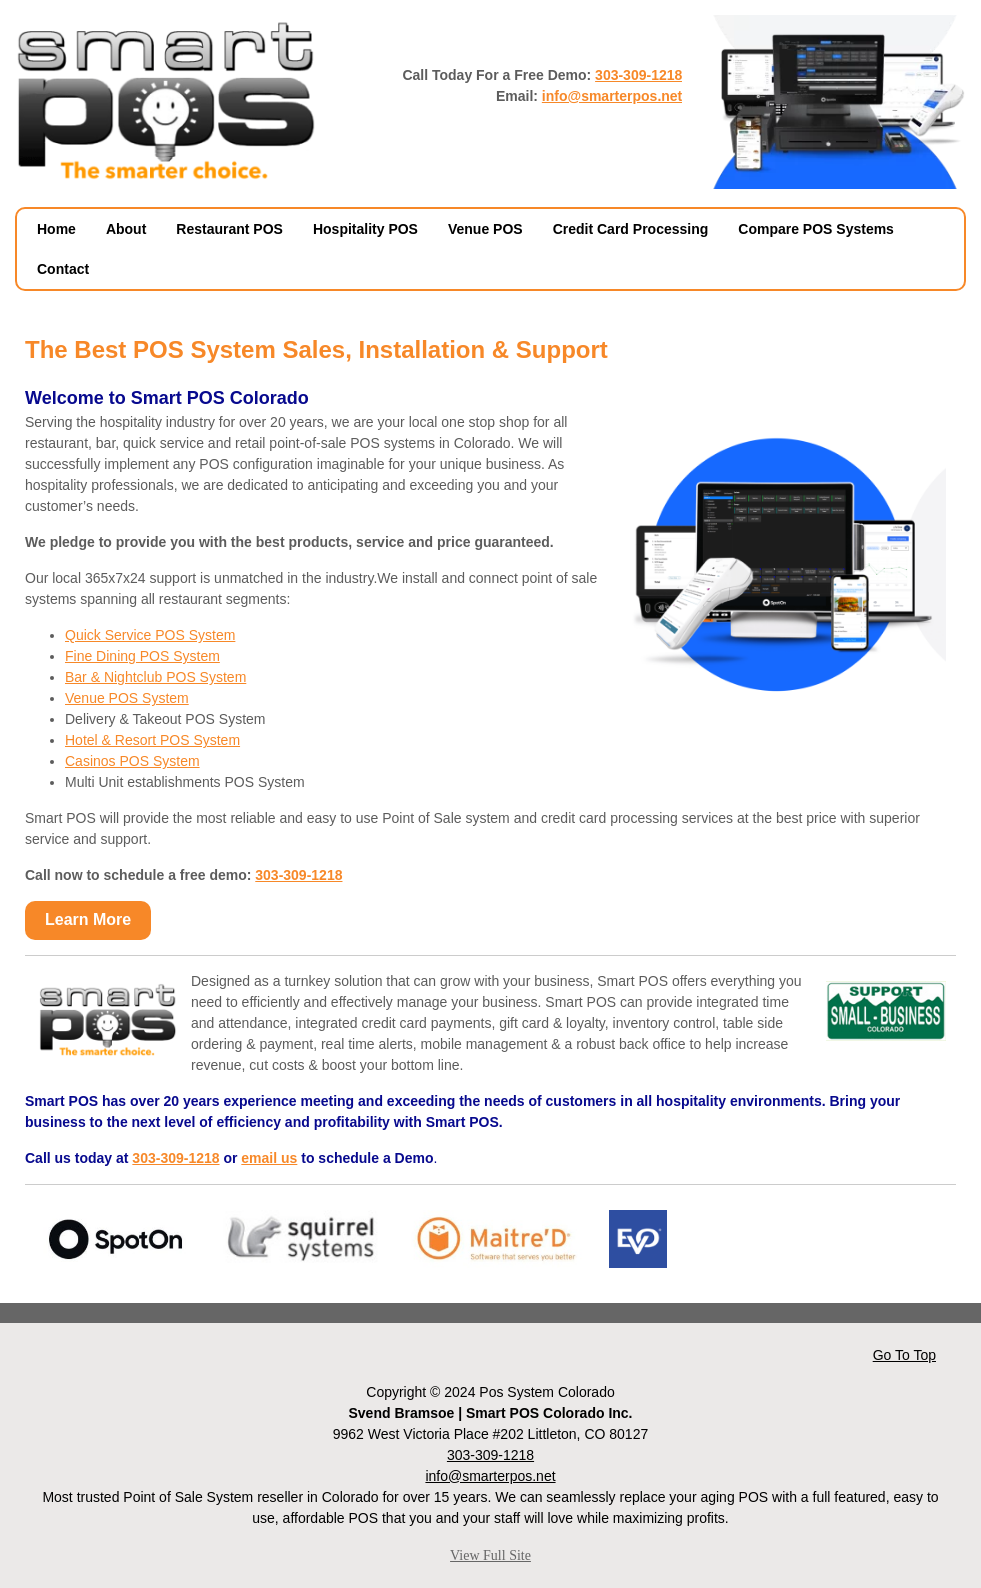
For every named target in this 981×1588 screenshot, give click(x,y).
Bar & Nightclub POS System (155, 677)
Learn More (88, 919)
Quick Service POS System (150, 635)
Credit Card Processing (631, 229)
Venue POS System (127, 698)
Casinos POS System (132, 761)
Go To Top (904, 1355)
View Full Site (490, 1555)
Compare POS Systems (816, 229)
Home (56, 229)
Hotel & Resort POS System (152, 740)
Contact (63, 269)
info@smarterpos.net (612, 96)
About (126, 229)
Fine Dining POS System (142, 656)
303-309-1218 (638, 75)
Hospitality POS (365, 229)
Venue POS (485, 229)
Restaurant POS (229, 229)
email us (269, 1158)
